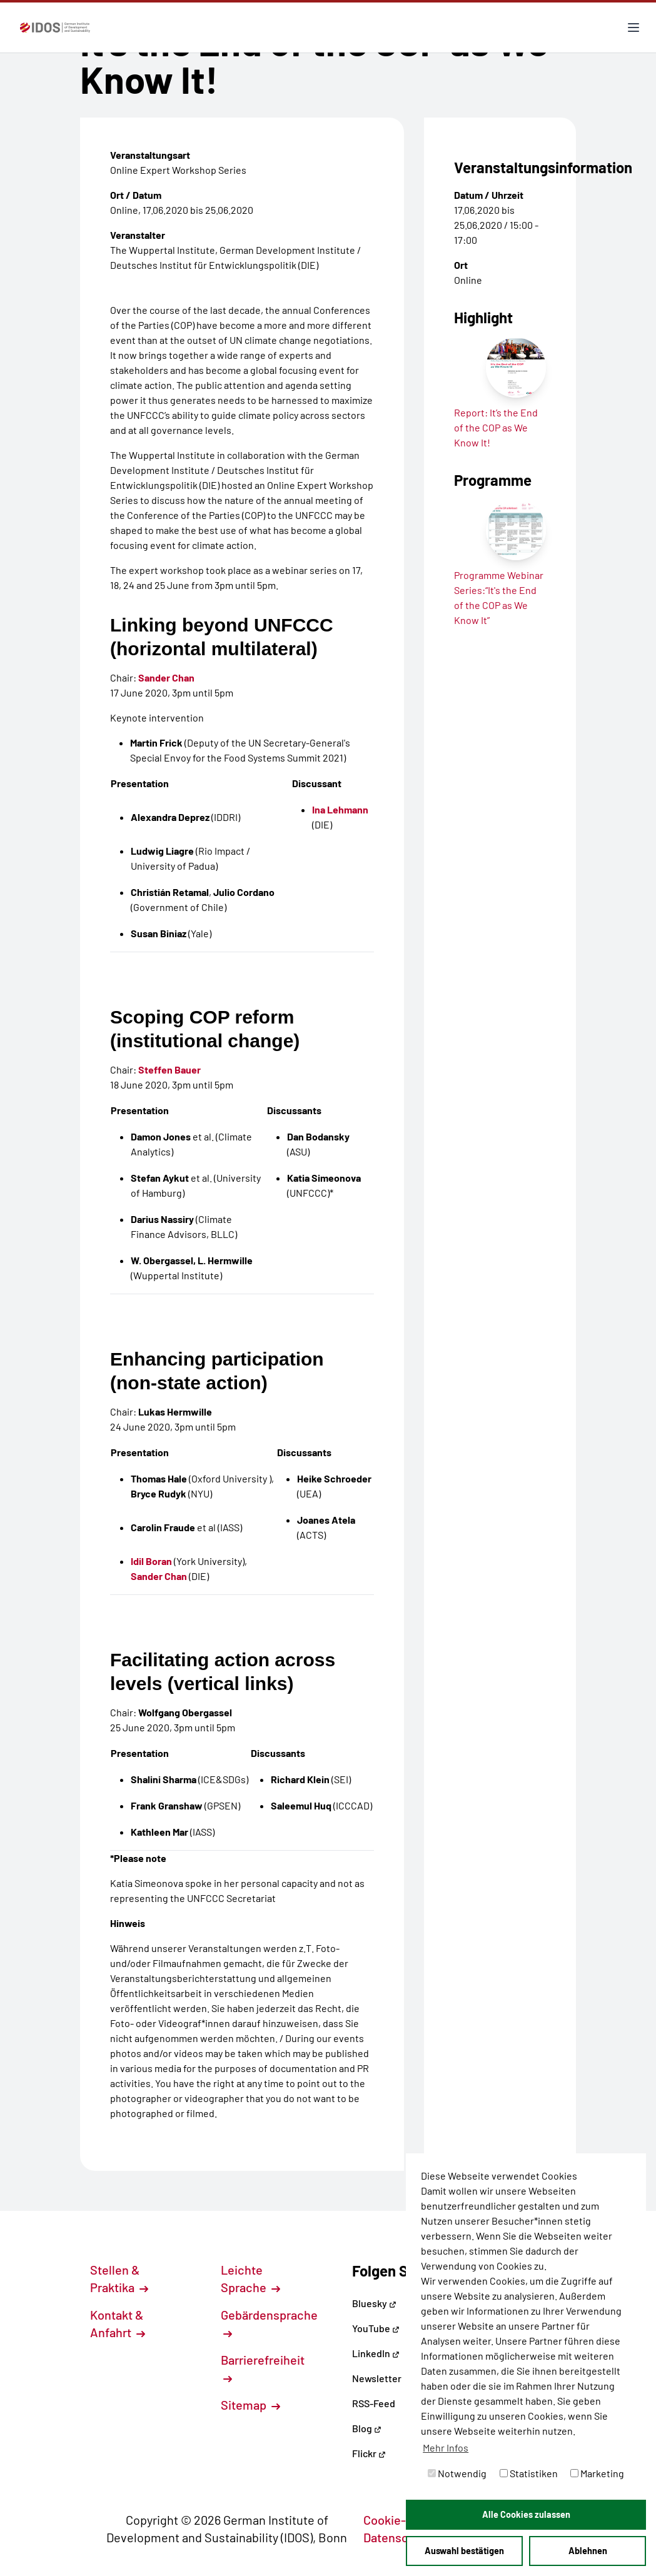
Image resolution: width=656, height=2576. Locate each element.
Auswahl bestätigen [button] (464, 2550)
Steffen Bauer (169, 1069)
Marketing (597, 2473)
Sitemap (250, 2404)
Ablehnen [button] (587, 2550)
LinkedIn (376, 2353)
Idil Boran (151, 1561)
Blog (366, 2428)
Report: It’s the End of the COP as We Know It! (496, 427)
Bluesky (374, 2303)
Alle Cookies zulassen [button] (526, 2514)
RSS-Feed (373, 2403)
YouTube (376, 2328)
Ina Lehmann (340, 809)
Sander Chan (166, 677)
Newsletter (376, 2378)
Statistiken (529, 2473)
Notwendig (457, 2473)
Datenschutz (404, 2537)
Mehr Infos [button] (445, 2447)
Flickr (369, 2453)
